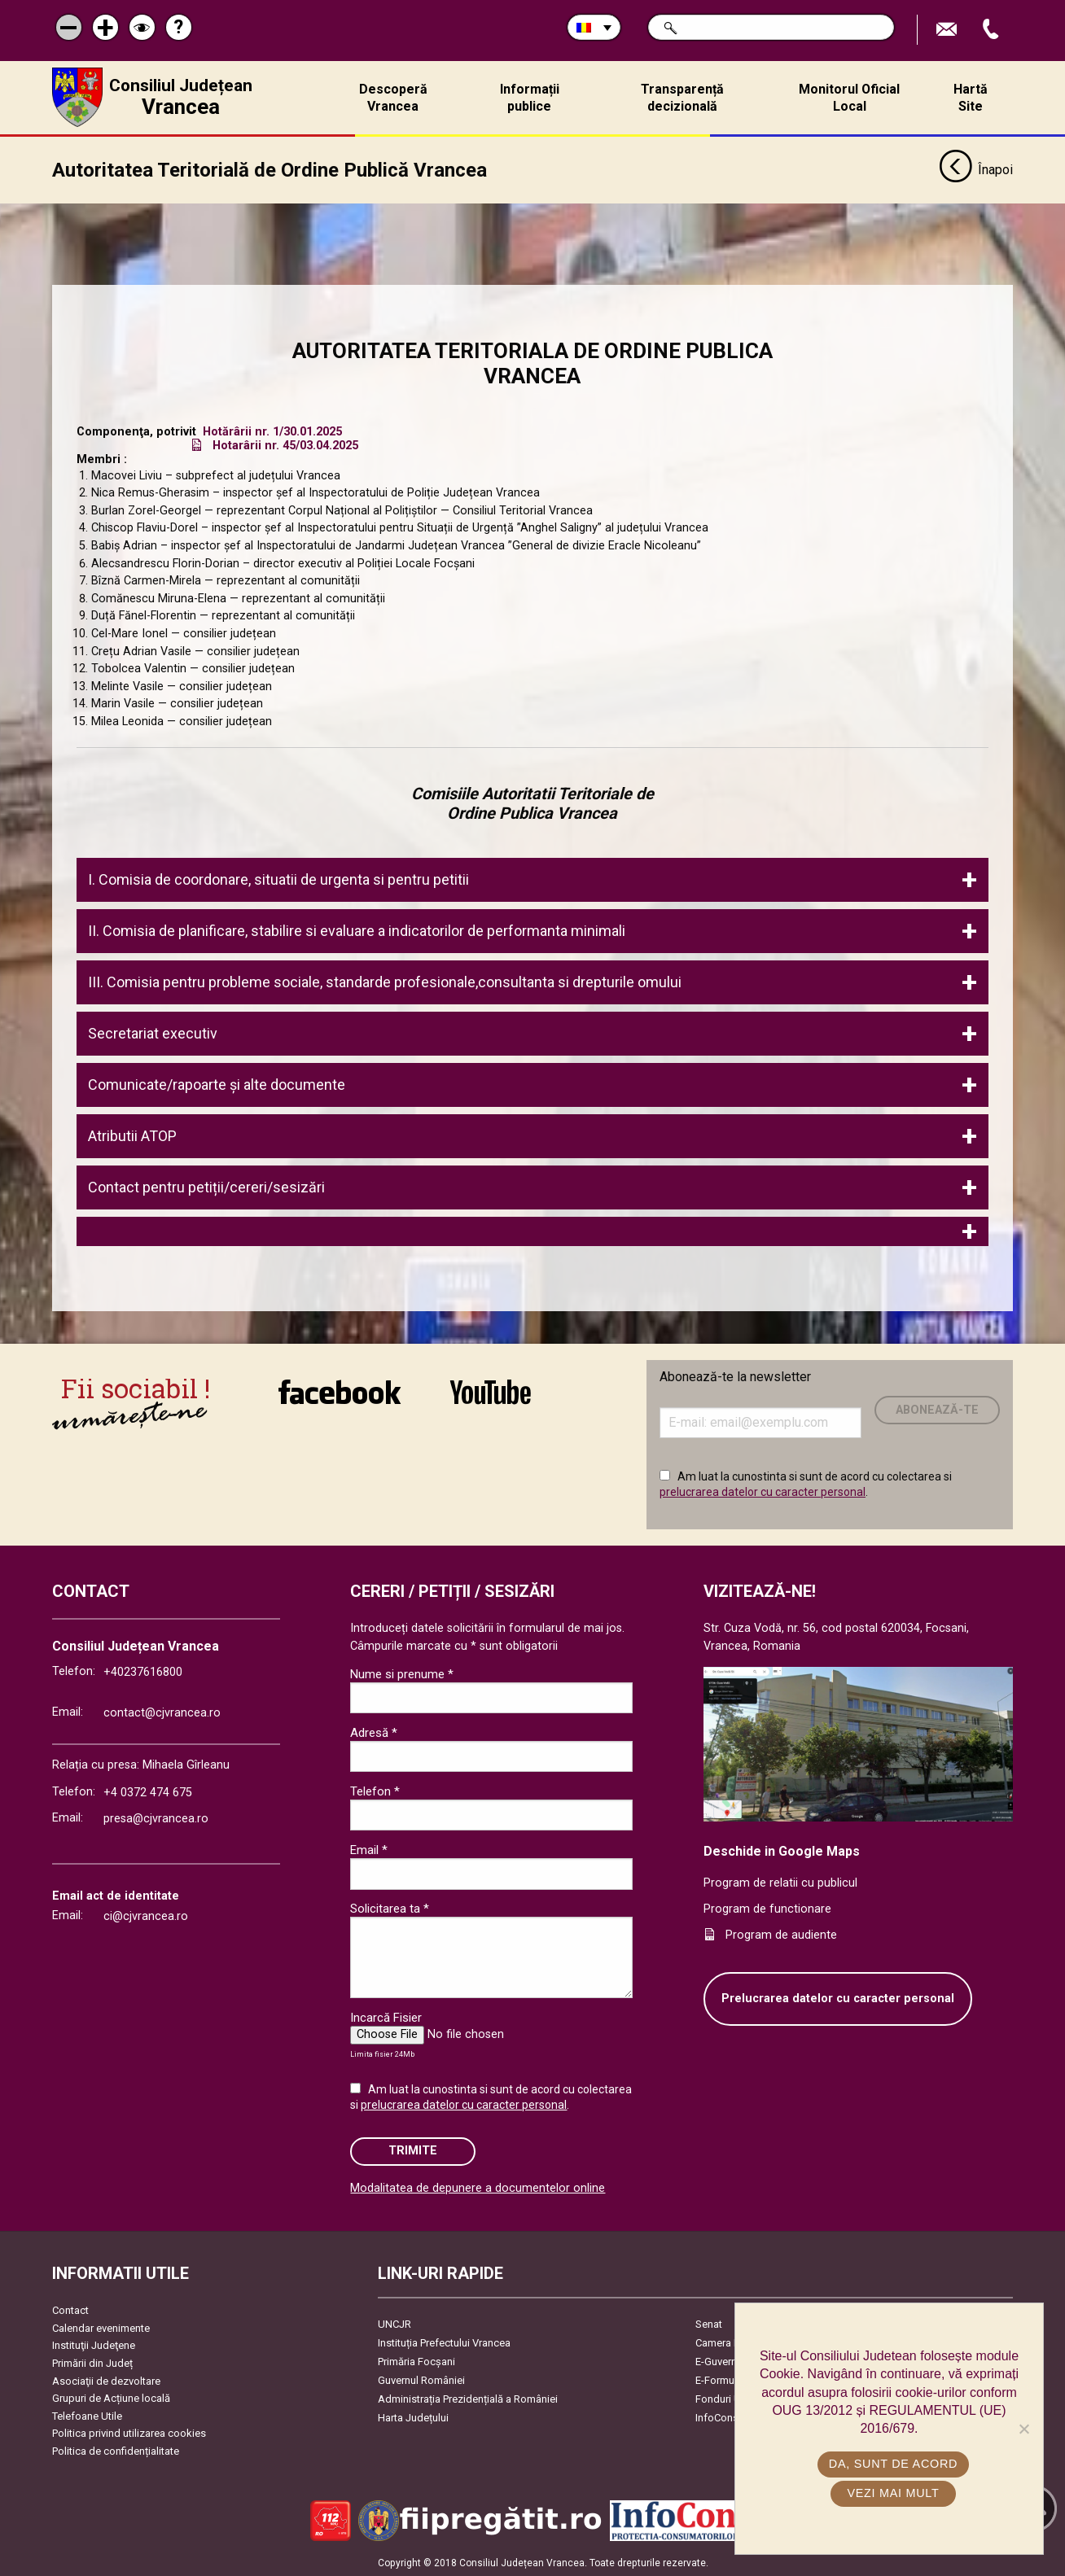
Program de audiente (781, 1933)
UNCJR (394, 2323)
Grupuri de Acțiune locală (111, 2397)
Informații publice (529, 97)
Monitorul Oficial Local (849, 97)
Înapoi (976, 169)
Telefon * (375, 1789)
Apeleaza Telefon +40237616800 (992, 30)
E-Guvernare (723, 2361)
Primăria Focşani (416, 2361)
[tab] (532, 1229)
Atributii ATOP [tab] (132, 1134)
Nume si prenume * (402, 1672)
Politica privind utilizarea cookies (129, 2432)
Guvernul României (421, 2379)
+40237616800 (142, 1671)
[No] (1023, 2429)
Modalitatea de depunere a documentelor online (477, 2186)
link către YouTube (490, 1390)
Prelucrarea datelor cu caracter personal (837, 1998)
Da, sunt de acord (893, 2463)
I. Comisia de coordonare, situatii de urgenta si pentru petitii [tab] (278, 877)
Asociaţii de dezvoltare (106, 2379)
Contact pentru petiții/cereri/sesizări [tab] (206, 1185)
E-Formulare (723, 2379)
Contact (70, 2309)
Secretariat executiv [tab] (156, 1031)
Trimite (412, 2150)
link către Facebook (339, 1390)
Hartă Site (970, 97)
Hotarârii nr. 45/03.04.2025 (285, 444)
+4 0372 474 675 (147, 1792)
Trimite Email (948, 30)
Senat (708, 2323)
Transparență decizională (682, 97)
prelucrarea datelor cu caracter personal (763, 1491)
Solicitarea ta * (389, 1907)
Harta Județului (413, 2417)
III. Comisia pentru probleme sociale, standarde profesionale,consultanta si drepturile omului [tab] (385, 980)
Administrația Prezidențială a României (468, 2398)
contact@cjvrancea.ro (162, 1711)
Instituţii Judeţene (93, 2344)
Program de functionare (767, 1908)
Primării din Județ (92, 2361)
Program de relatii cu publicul (780, 1882)
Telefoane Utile (87, 2414)
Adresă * (373, 1731)
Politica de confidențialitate (115, 2450)
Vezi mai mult (893, 2492)
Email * (369, 1848)
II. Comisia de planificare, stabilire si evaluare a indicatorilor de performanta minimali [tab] (356, 929)
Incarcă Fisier (386, 2016)
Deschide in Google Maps (781, 1849)
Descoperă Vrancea (393, 97)
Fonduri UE (721, 2398)
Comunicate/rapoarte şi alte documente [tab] (216, 1082)
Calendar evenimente (101, 2326)
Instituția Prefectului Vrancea (444, 2342)
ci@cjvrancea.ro (145, 1915)
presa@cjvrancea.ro (155, 1817)
